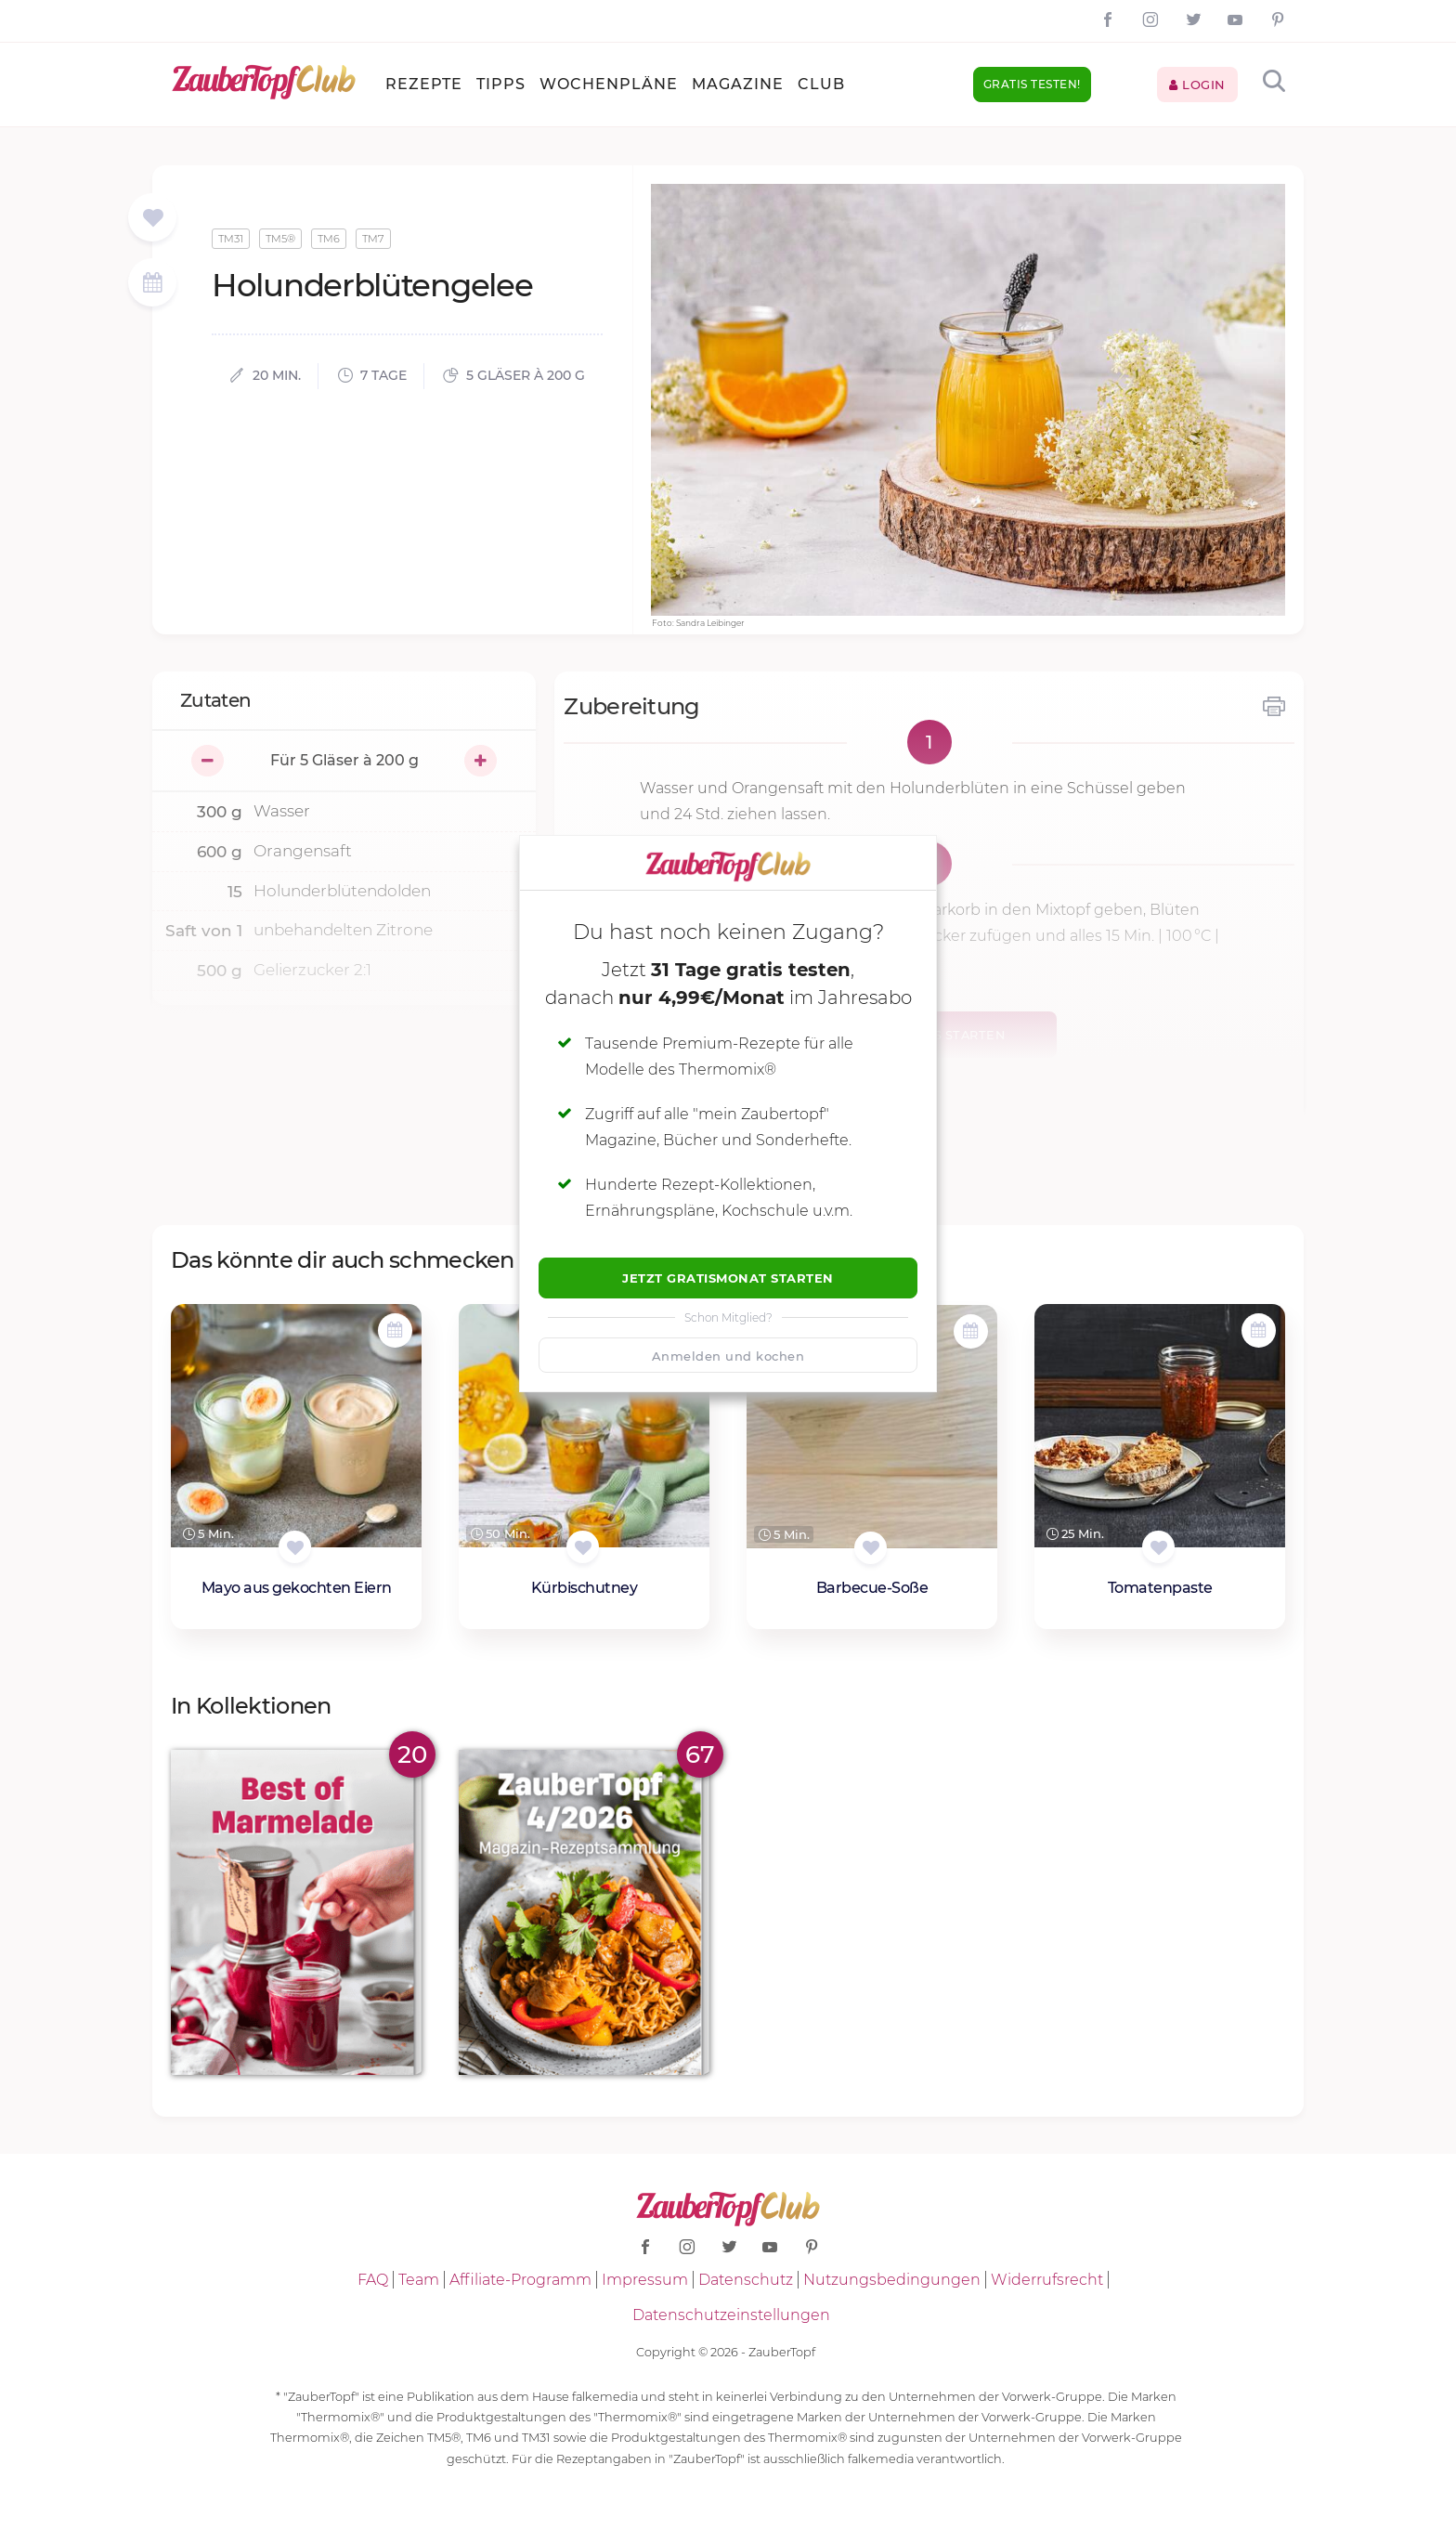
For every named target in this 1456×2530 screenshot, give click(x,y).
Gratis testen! (1032, 84)
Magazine (738, 84)
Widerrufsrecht (1047, 2280)
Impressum (645, 2280)
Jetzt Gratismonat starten (728, 1278)
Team (418, 2280)
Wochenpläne (609, 84)
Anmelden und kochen (728, 1356)
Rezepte (423, 84)
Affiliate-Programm (520, 2280)
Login (1197, 84)
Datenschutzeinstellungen (731, 2315)
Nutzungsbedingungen (892, 2280)
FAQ (373, 2280)
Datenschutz (745, 2280)
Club (821, 84)
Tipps (501, 84)
